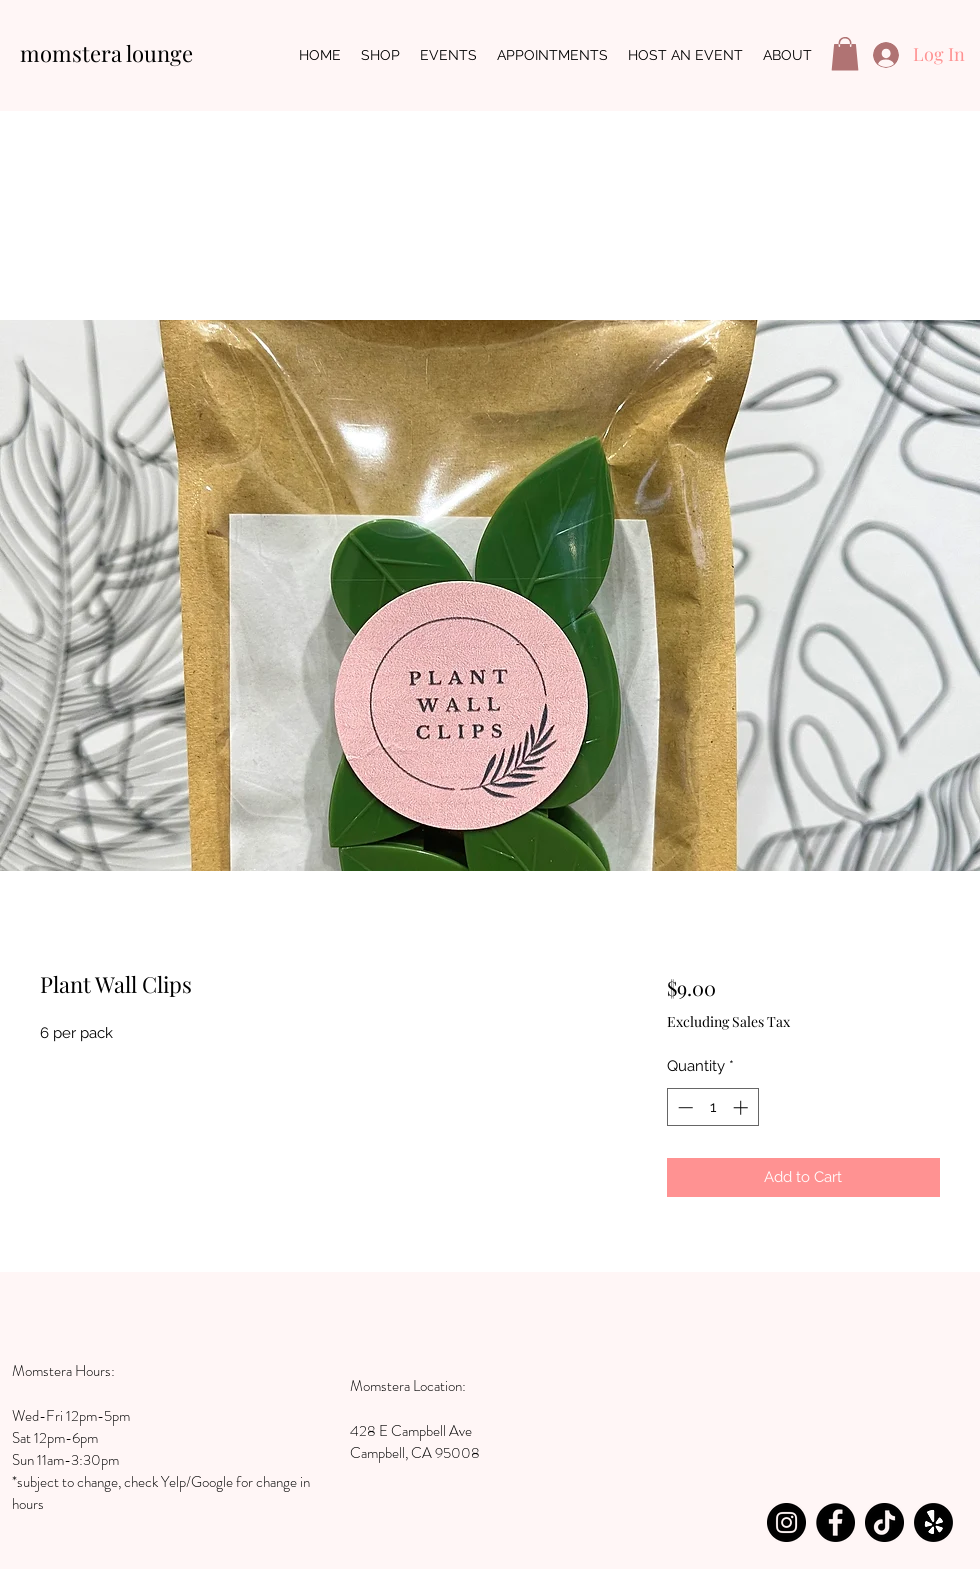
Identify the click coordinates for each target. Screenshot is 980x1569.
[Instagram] (786, 1522)
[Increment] (742, 1107)
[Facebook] (835, 1522)
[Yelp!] (933, 1522)
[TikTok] (884, 1522)
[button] (845, 53)
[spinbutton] (712, 1107)
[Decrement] (683, 1107)
